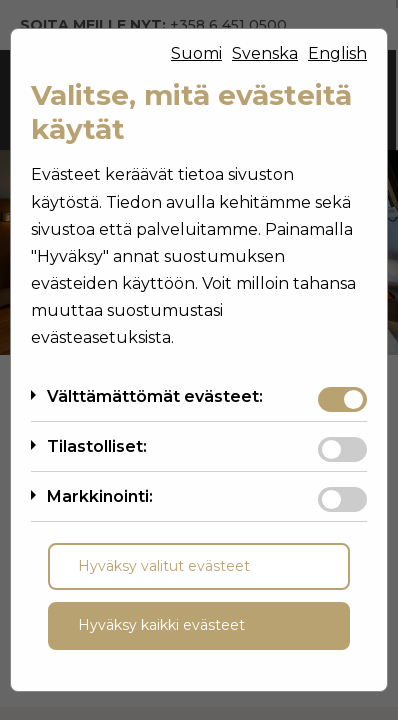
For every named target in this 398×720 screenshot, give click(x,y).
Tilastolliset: (97, 446)
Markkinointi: (100, 496)
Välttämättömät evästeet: (155, 396)
